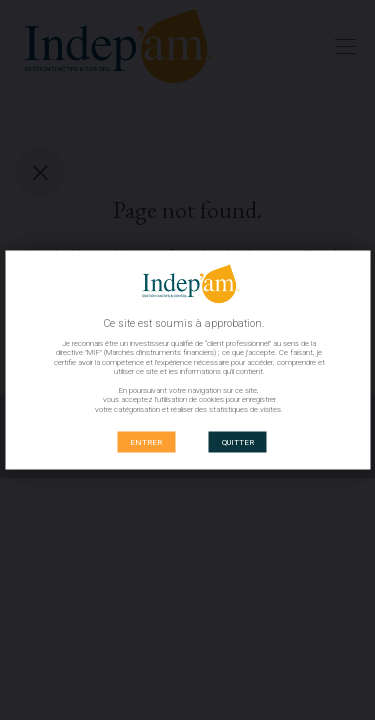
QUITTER (238, 441)
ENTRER (146, 441)
